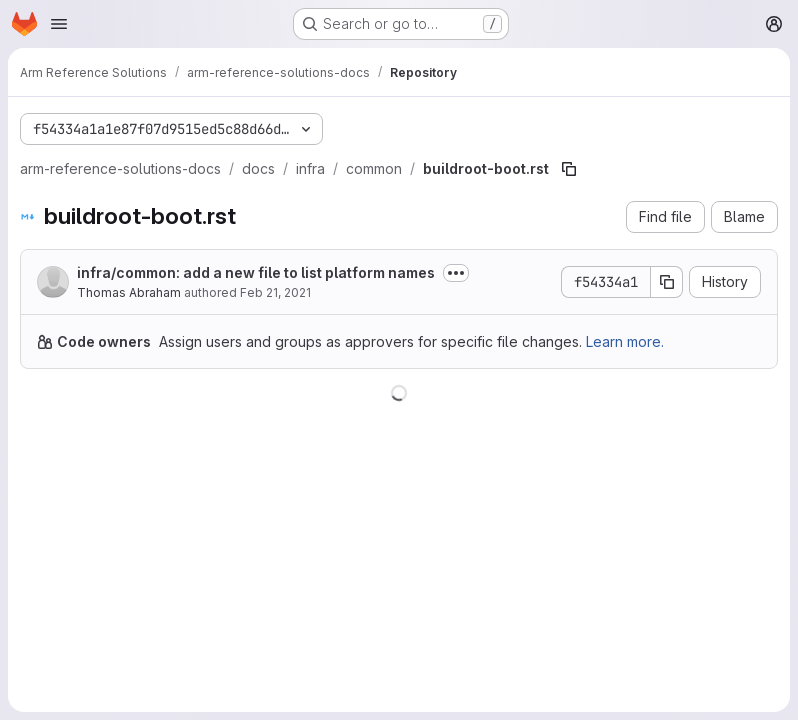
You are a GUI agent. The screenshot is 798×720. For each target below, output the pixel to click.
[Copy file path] (569, 169)
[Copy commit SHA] (667, 282)
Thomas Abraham (129, 292)
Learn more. (625, 341)
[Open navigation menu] (59, 24)
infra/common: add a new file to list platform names (256, 272)
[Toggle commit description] (456, 273)
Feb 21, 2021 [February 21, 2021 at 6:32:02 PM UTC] (275, 292)
